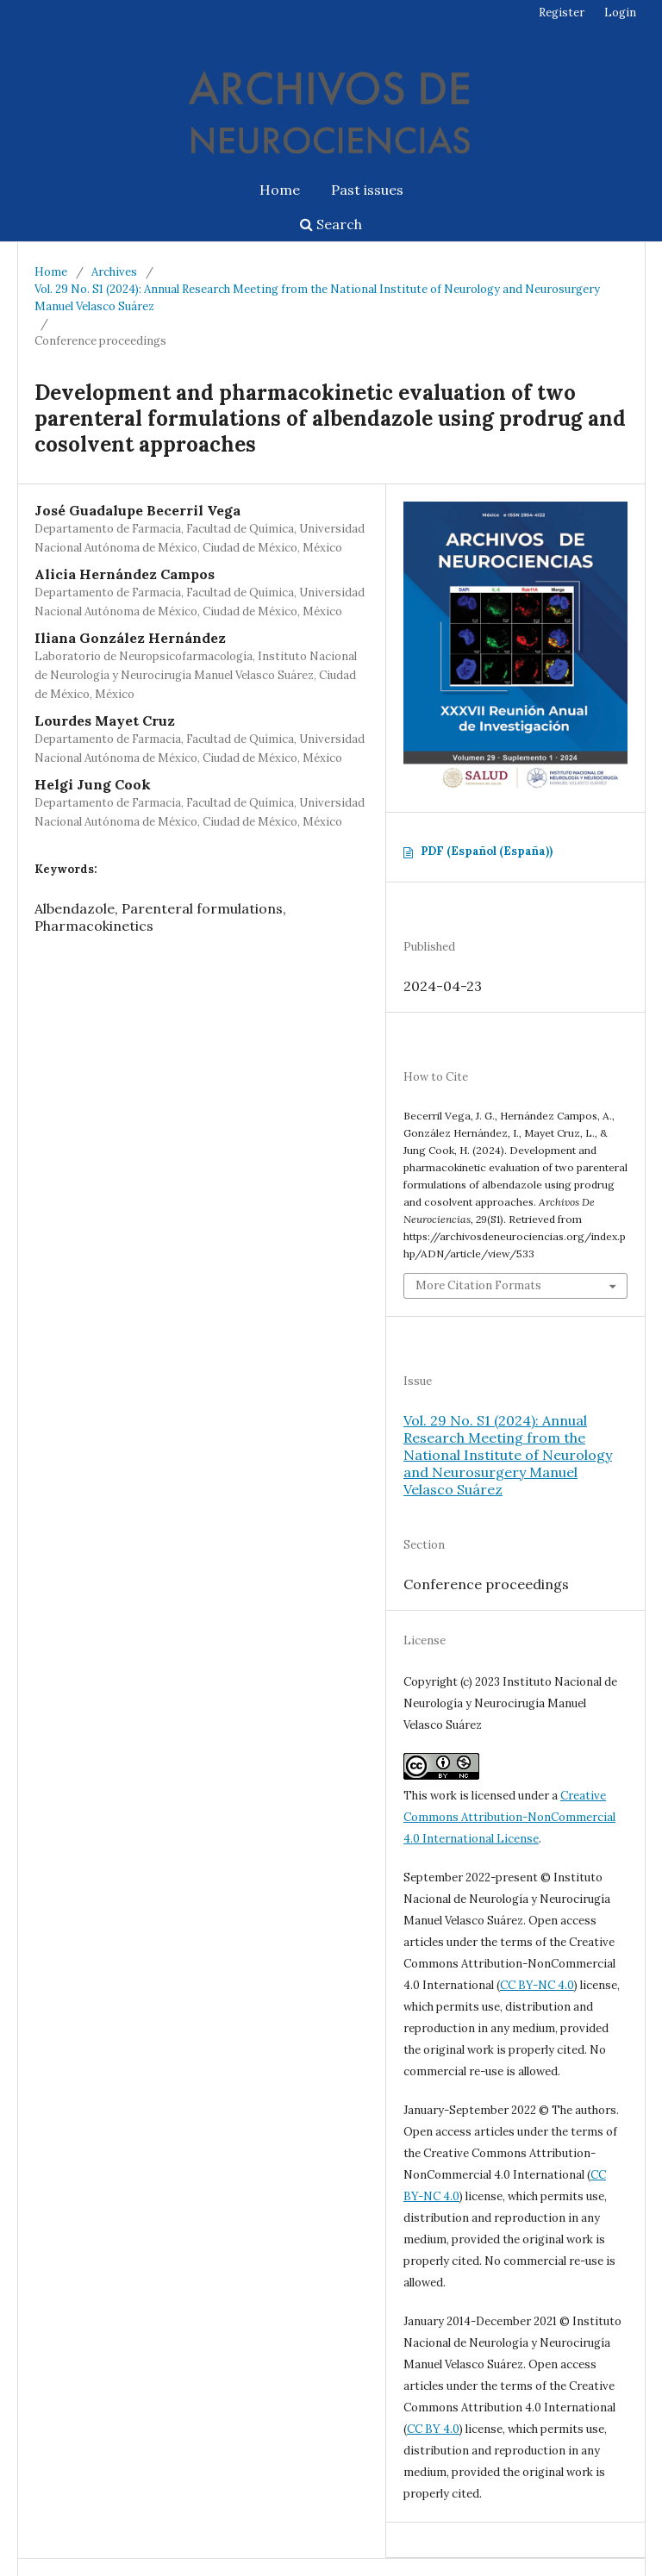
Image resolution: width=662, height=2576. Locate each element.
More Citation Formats (478, 1285)
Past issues (367, 189)
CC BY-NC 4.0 (537, 1985)
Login (620, 12)
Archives (114, 272)
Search (331, 224)
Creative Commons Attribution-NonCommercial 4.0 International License (509, 1817)
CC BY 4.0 (433, 2429)
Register (561, 12)
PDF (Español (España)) (487, 851)
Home (279, 189)
